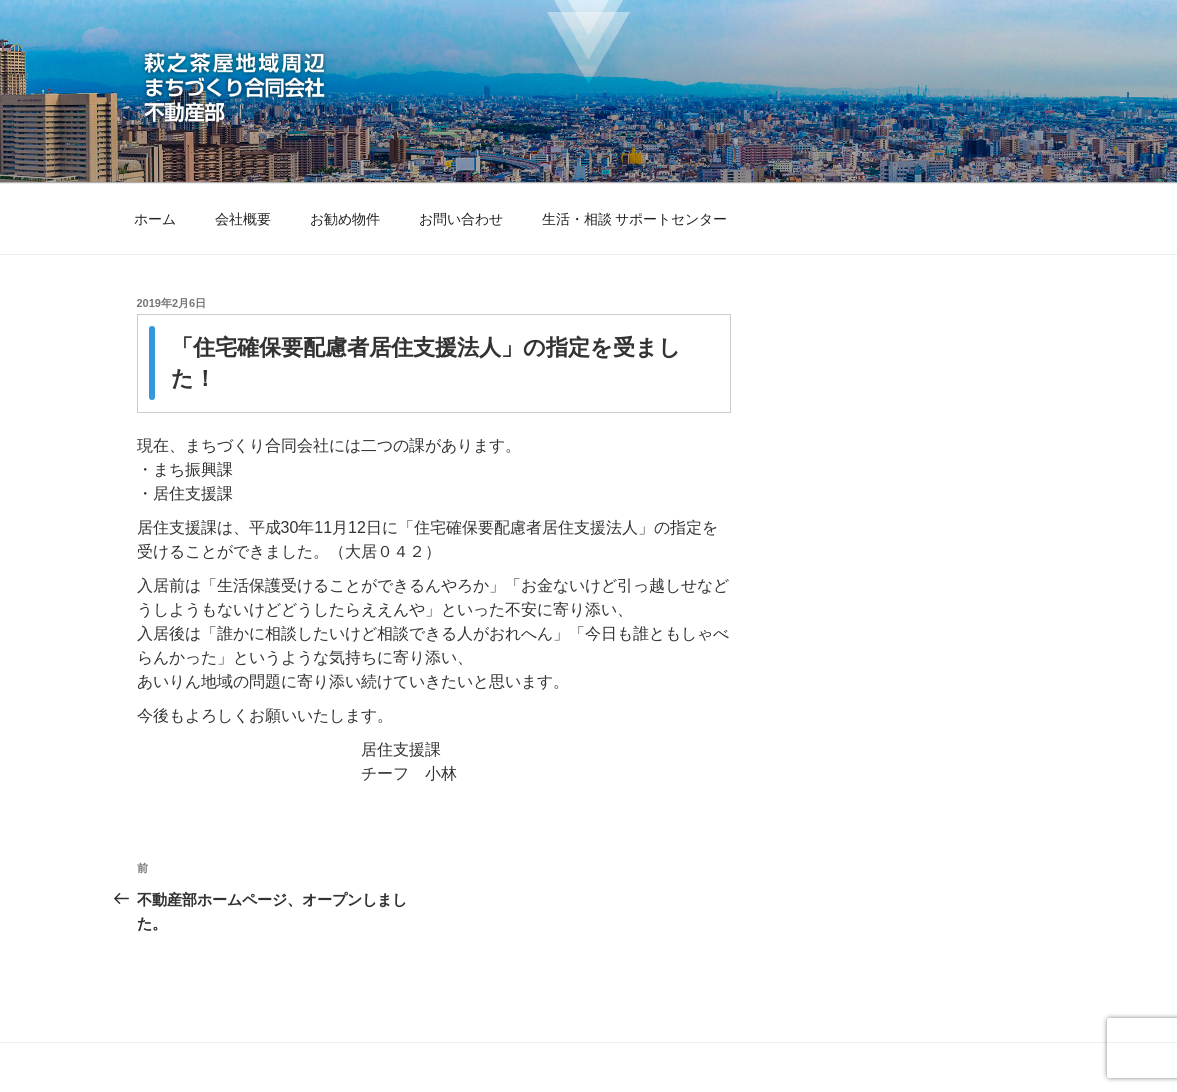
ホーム (155, 219)
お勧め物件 (345, 219)
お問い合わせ (461, 219)
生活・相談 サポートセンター (635, 219)
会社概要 (243, 219)
